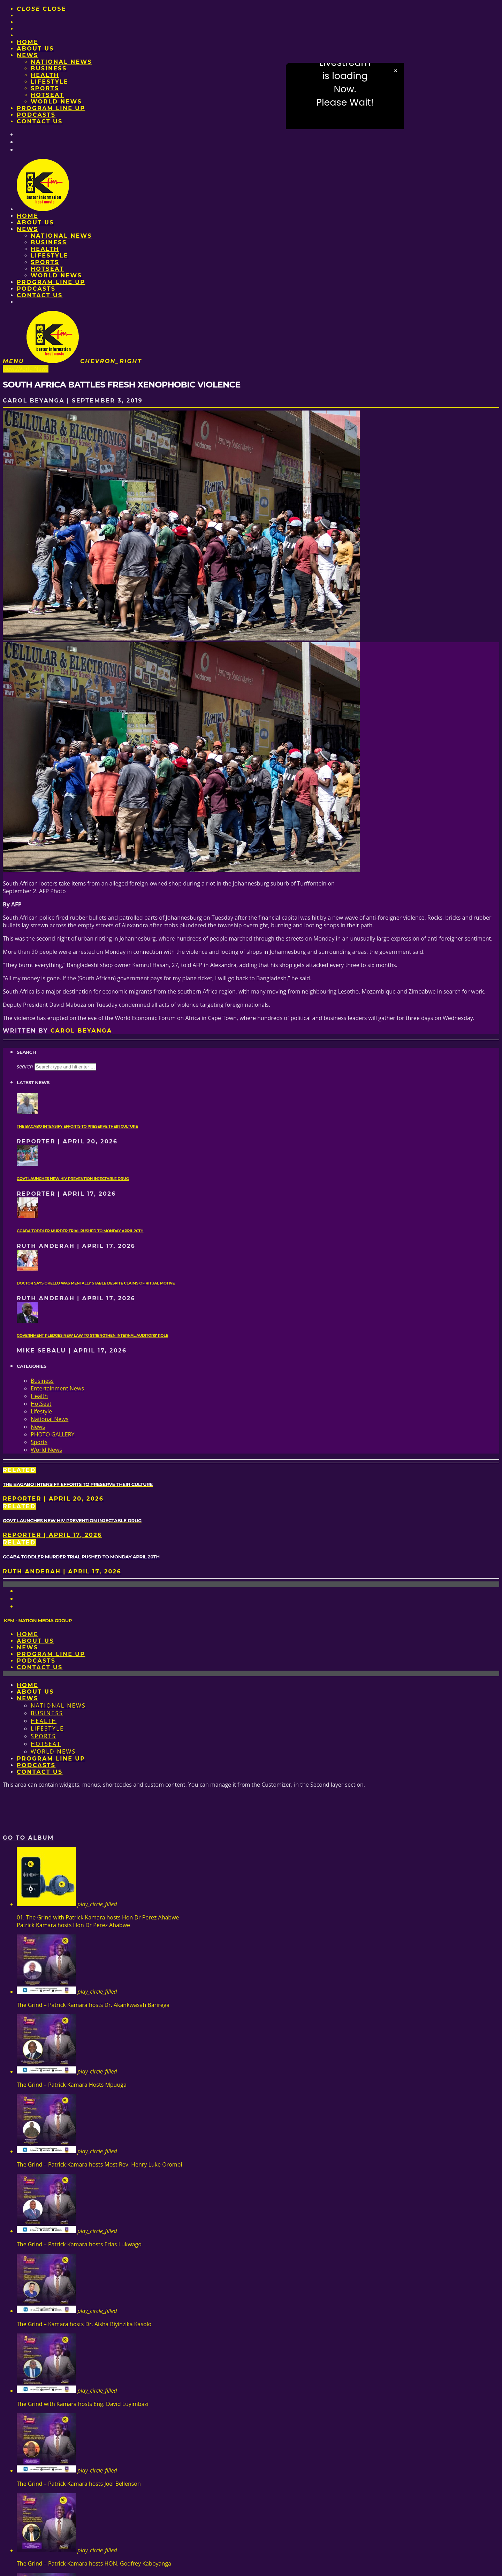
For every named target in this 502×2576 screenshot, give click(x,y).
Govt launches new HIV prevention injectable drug (73, 1178)
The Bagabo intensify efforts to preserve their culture (77, 1126)
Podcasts (36, 115)
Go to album (28, 1837)
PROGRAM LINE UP (51, 108)
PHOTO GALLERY (52, 1434)
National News (61, 62)
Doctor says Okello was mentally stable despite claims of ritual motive (96, 1283)
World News (56, 101)
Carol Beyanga (81, 1030)
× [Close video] (396, 71)
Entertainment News (57, 1388)
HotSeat (47, 95)
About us (35, 48)
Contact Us (40, 121)
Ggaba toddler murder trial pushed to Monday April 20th (80, 1231)
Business (49, 68)
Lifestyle (49, 81)
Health (45, 75)
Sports (45, 88)
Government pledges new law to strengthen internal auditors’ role (92, 1335)
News (27, 55)
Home (27, 42)
